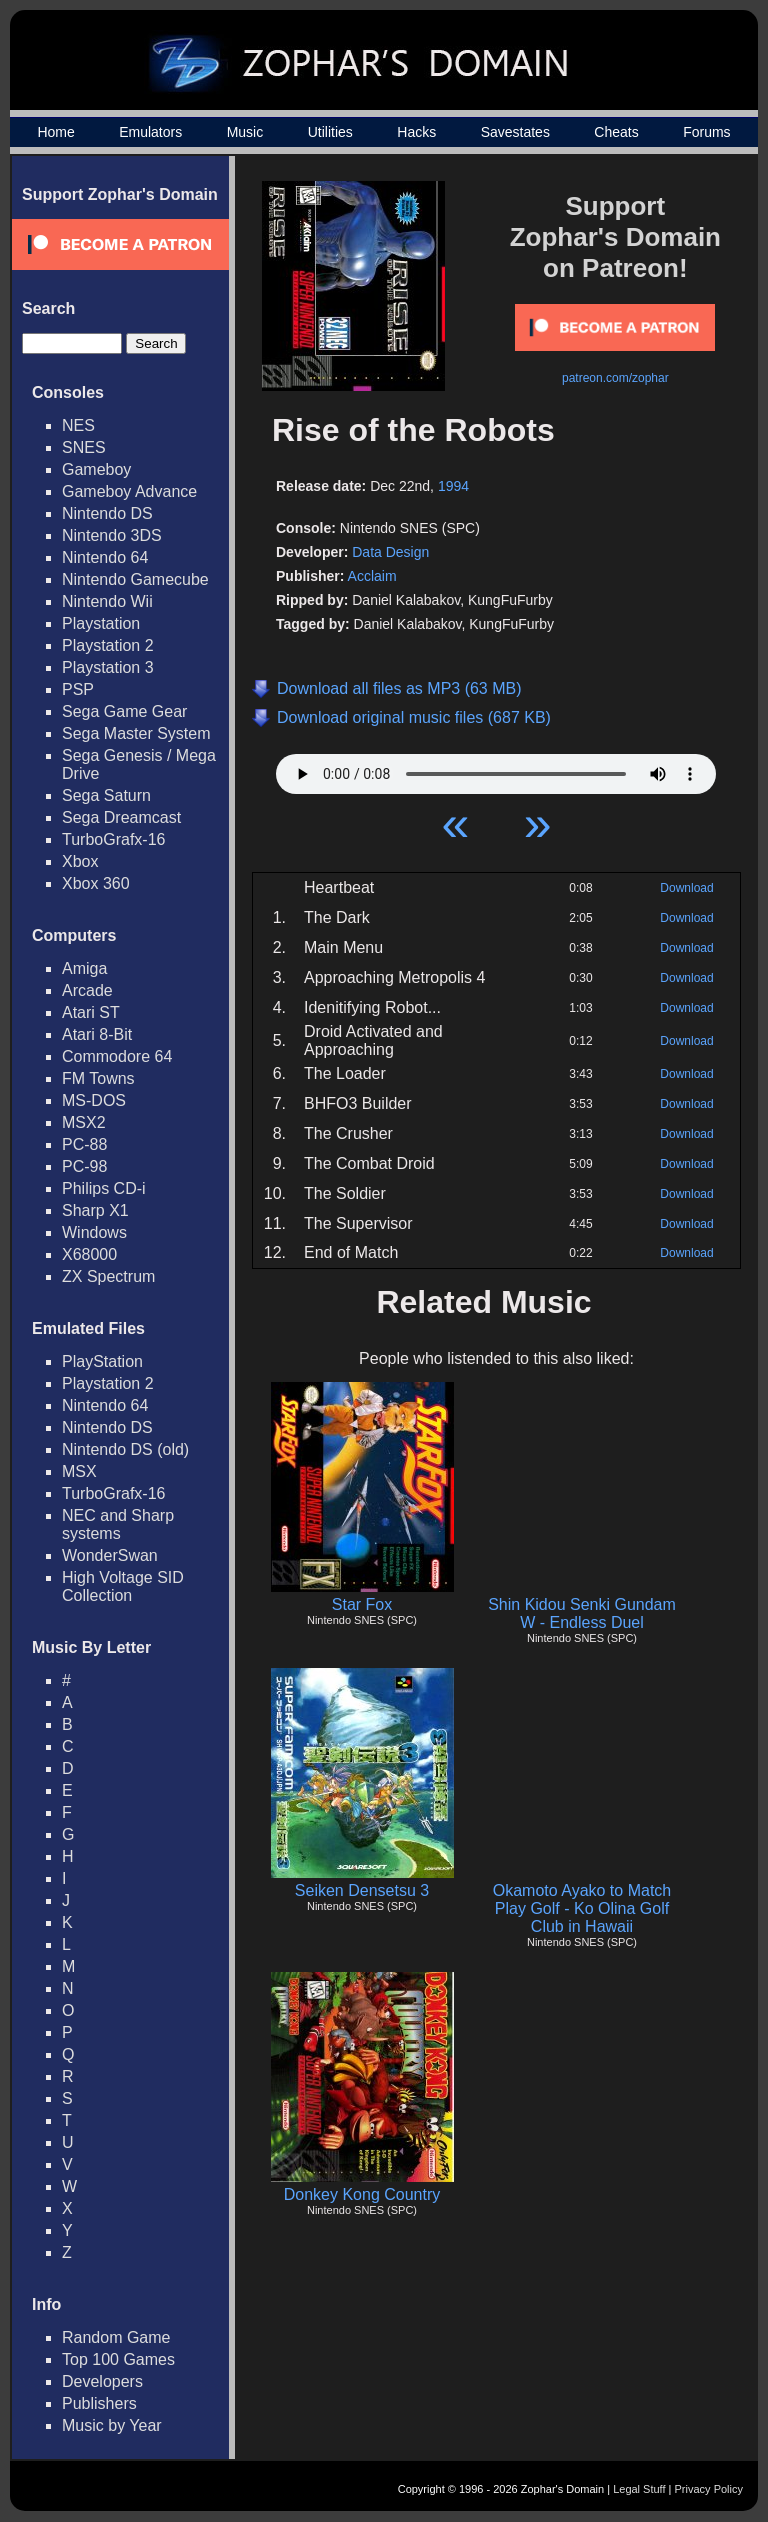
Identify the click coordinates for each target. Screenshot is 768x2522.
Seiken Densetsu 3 (362, 1890)
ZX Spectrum (108, 1276)
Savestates (515, 132)
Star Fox (362, 1604)
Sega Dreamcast (121, 817)
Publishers (99, 2403)
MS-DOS (94, 1100)
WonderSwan (110, 1555)
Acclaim (372, 576)
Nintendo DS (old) (125, 1449)
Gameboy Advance (129, 491)
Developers (102, 2381)
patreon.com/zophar (615, 378)
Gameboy (96, 469)
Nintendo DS (107, 513)
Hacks (416, 132)
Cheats (616, 132)
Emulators (150, 132)
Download (686, 888)
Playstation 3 (108, 667)
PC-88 (84, 1144)
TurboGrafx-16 (113, 839)
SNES (84, 447)
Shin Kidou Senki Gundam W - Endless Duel (582, 1613)
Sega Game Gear (124, 711)
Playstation (101, 623)
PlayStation (102, 1361)
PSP (78, 689)
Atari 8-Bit (97, 1034)
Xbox (80, 861)
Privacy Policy (709, 2489)
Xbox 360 (96, 883)
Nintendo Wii (107, 601)
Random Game (116, 2337)
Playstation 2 (108, 645)
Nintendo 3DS (112, 535)
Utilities (330, 132)
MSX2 (84, 1122)
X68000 (89, 1254)
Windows (94, 1232)
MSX (79, 1471)
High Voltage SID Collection (123, 1586)
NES (78, 425)
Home (55, 132)
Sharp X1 (95, 1210)
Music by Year (112, 2425)
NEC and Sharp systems (118, 1524)
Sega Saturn (106, 795)
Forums (706, 132)
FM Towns (98, 1078)
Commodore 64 (117, 1056)
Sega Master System (136, 733)
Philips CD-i (104, 1188)
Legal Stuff (639, 2489)
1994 (453, 486)
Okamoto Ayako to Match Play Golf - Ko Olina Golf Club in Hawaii (582, 1908)
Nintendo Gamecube (135, 579)
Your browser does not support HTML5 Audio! (496, 769)
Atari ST (91, 1012)
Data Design (390, 552)
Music (245, 132)
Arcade (87, 990)
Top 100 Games (118, 2359)
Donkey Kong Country (362, 2194)
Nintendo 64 (105, 557)
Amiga (84, 968)
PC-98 (84, 1166)
